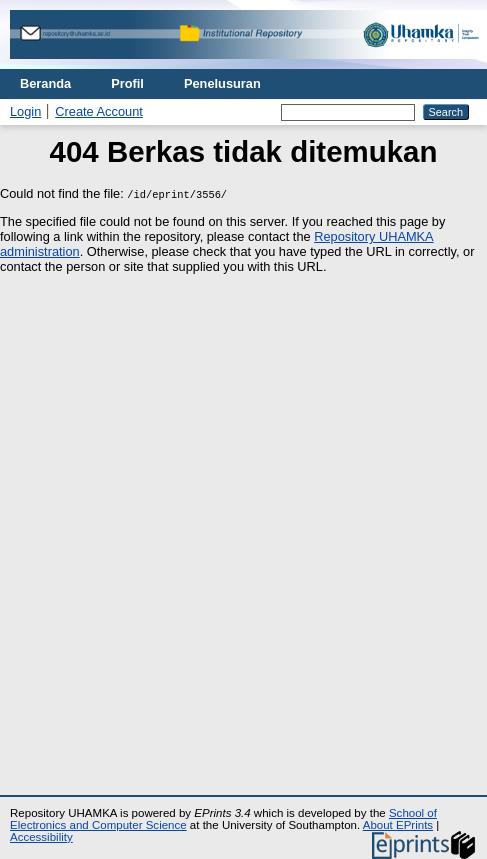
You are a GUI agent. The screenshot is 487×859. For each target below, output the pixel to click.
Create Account (99, 111)
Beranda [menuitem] (45, 83)
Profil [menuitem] (127, 83)
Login (25, 111)
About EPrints (398, 825)
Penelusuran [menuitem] (222, 83)
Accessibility (41, 837)
